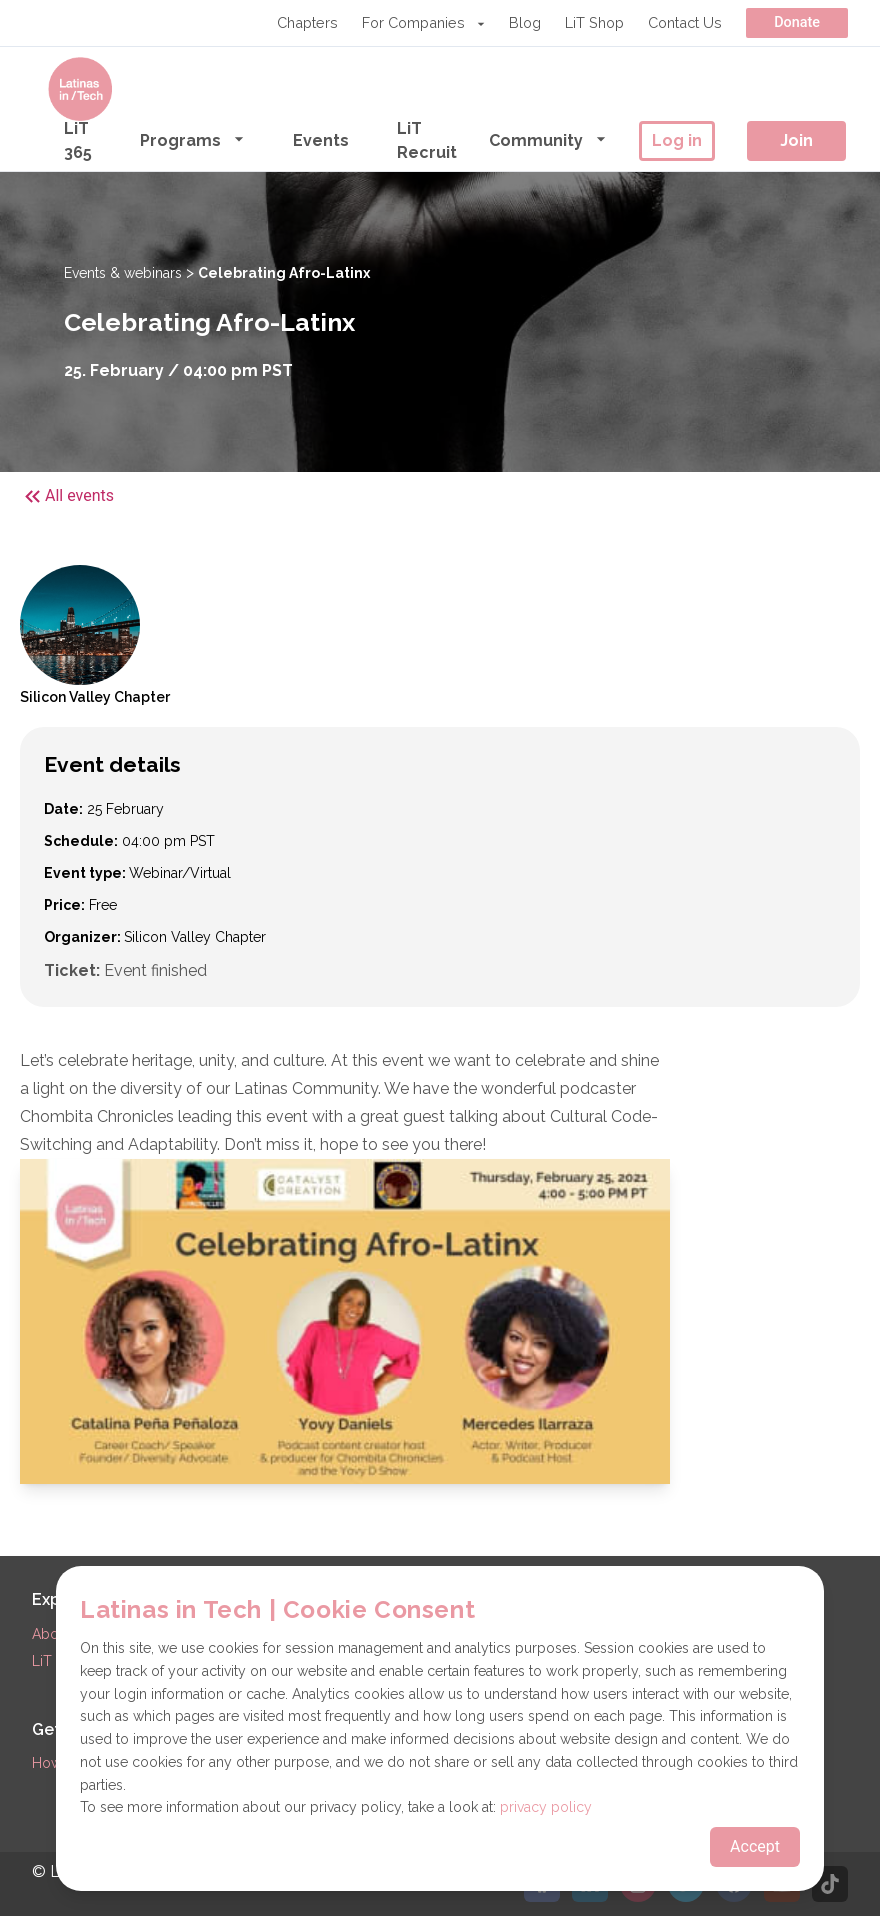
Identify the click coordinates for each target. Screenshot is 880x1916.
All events (67, 496)
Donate (797, 22)
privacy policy (546, 1807)
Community (548, 139)
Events (321, 140)
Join (796, 140)
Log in (677, 140)
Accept (755, 1846)
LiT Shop (594, 22)
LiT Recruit (427, 140)
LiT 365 (78, 140)
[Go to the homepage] (80, 89)
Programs (192, 139)
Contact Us (685, 22)
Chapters (307, 22)
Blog (525, 22)
